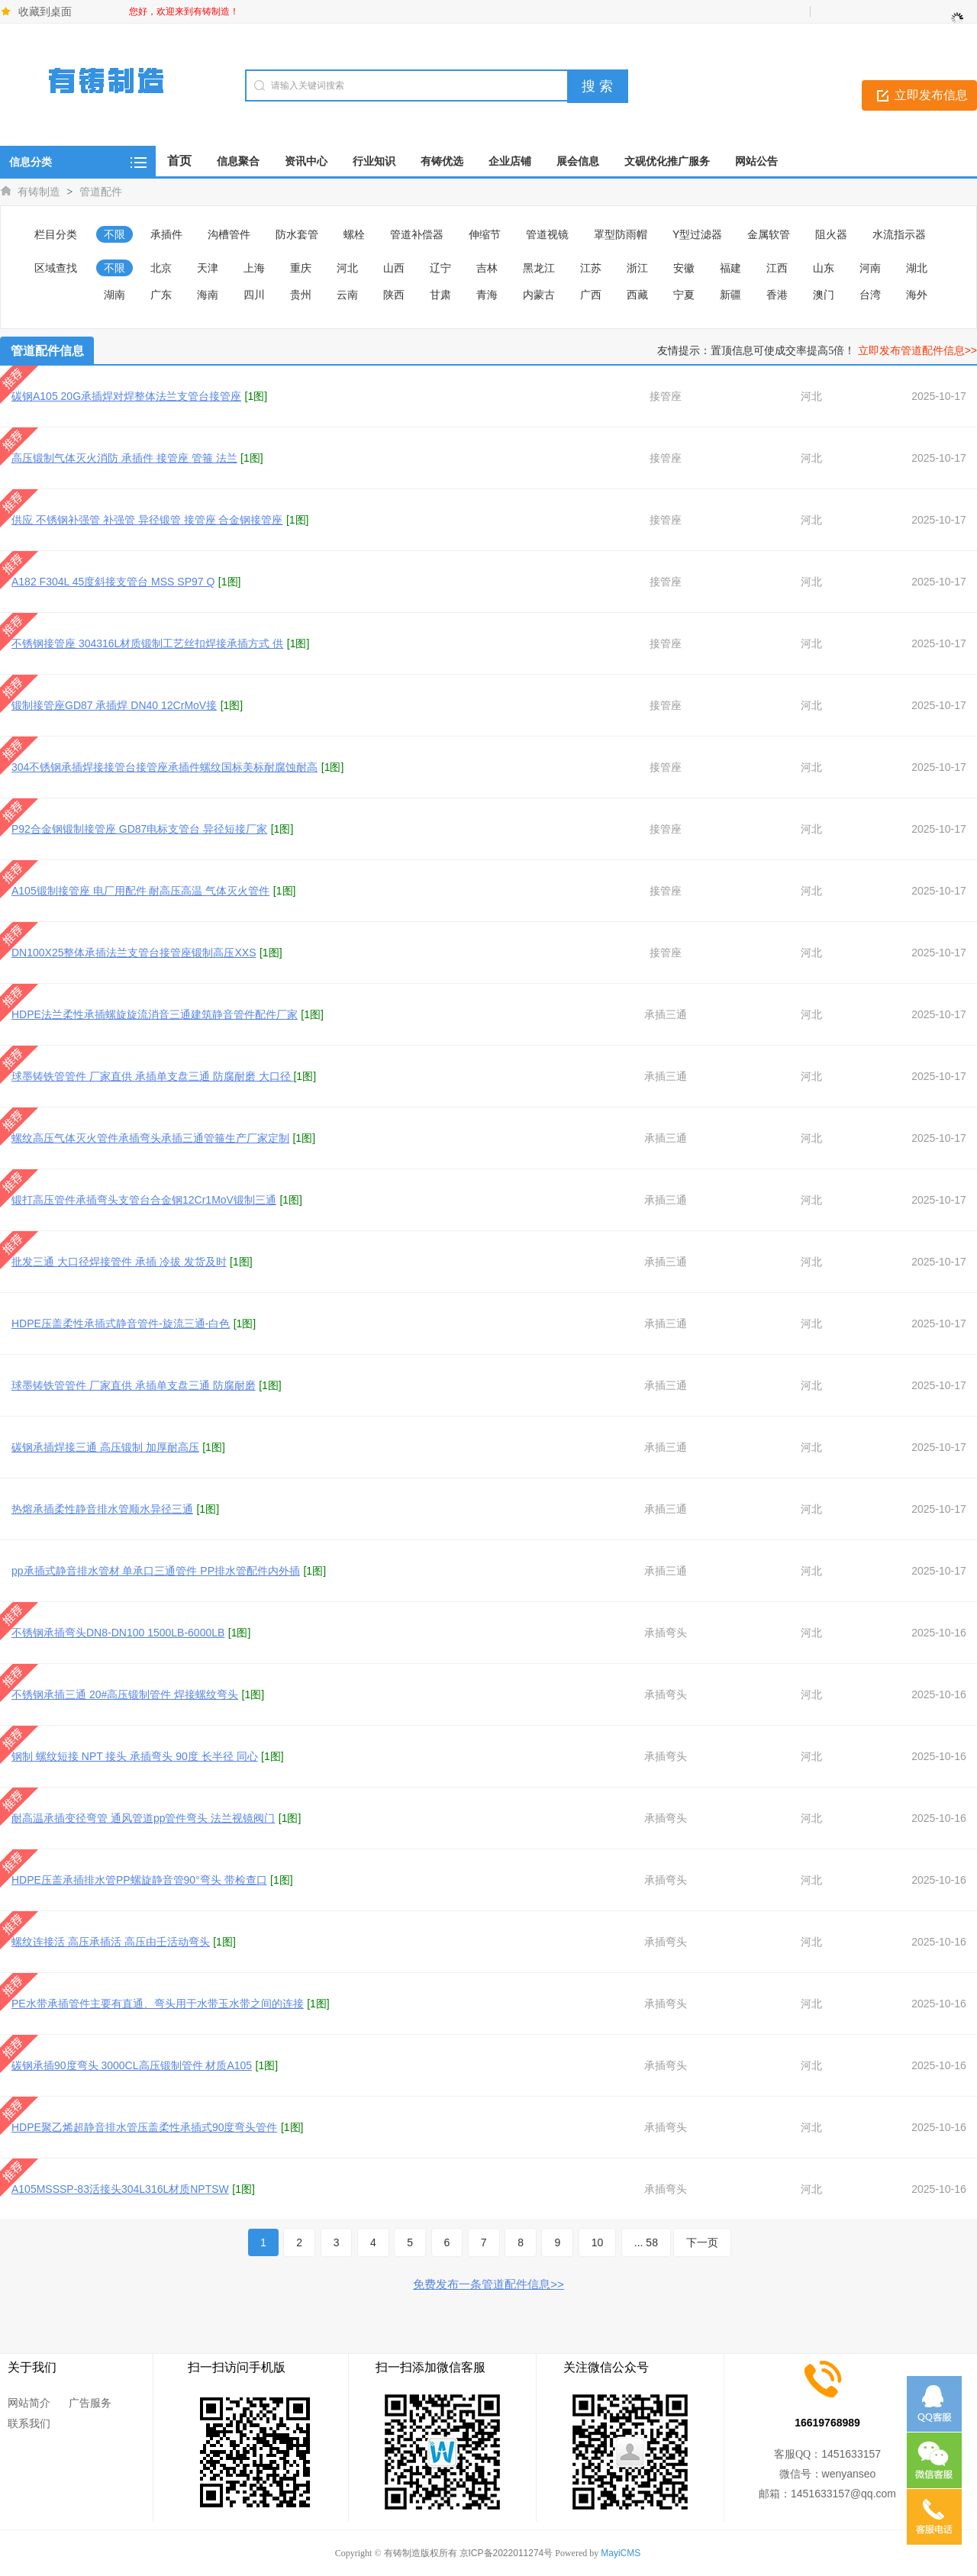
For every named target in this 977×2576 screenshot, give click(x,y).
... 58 (646, 2242)
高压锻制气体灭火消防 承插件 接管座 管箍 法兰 (124, 458)
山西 (394, 268)
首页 (179, 160)
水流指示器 (899, 234)
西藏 (637, 295)
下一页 (702, 2242)
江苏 (590, 268)
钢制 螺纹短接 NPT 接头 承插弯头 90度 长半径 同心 (134, 1756)
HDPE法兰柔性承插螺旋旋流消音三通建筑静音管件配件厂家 (154, 1014)
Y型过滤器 (697, 234)
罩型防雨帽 (620, 234)
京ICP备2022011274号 (506, 2553)
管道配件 (100, 191)
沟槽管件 (229, 234)
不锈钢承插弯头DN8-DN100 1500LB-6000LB (117, 1633)
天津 (207, 268)
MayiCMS (620, 2553)
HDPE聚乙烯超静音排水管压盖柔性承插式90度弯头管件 (144, 2127)
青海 (487, 295)
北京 (161, 268)
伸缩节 (485, 234)
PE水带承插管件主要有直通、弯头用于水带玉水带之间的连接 (157, 2003)
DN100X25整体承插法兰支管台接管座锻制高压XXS (133, 952)
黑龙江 (539, 268)
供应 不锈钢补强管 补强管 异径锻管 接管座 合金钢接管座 (146, 520)
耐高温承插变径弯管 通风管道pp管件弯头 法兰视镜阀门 (143, 1818)
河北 (347, 268)
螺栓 (354, 234)
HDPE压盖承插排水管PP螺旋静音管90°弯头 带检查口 (139, 1880)
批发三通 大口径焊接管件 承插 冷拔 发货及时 (119, 1262)
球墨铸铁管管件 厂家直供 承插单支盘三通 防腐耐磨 (133, 1385)
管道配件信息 (47, 350)
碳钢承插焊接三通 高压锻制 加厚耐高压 (105, 1447)
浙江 (637, 268)
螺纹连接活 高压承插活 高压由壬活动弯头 (110, 1942)
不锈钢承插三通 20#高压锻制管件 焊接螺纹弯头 (124, 1694)
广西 (590, 295)
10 (598, 2242)
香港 (777, 295)
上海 (254, 268)
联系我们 (29, 2423)
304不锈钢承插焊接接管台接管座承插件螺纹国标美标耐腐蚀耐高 (164, 767)
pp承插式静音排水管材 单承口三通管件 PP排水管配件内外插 (155, 1571)
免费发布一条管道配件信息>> (488, 2284)
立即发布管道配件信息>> (917, 350)
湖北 (916, 268)
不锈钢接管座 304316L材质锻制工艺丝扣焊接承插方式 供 (147, 643)
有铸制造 (39, 191)
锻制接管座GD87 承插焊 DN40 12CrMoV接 (114, 705)
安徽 (684, 268)
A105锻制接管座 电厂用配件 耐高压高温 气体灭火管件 (140, 891)
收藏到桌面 (45, 11)
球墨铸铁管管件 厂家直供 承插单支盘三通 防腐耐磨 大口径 (152, 1076)
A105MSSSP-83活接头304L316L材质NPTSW (120, 2189)
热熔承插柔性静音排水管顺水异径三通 (102, 1509)
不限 (114, 234)
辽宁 (440, 268)
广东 (161, 295)
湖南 (114, 295)
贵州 (300, 295)
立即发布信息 (931, 95)
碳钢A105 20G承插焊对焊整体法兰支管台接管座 (126, 396)
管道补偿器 (416, 234)
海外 (916, 295)
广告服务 (90, 2403)
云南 (347, 295)
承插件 (166, 234)
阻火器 (831, 234)
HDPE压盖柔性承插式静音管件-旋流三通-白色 (120, 1323)
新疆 (730, 295)
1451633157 (851, 2454)
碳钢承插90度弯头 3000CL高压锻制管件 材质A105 (131, 2065)
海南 (207, 295)
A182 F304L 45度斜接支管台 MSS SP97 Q (112, 581)
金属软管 (768, 234)
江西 (777, 268)
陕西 (394, 295)
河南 (870, 268)
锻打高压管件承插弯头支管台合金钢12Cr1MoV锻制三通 (143, 1200)
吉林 (487, 268)
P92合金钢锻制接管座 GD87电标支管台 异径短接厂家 (139, 829)
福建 (730, 268)
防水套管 (297, 234)
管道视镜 (547, 234)
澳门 (823, 295)
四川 (254, 295)
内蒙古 (539, 295)
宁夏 (684, 295)
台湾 (870, 295)
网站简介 (29, 2403)
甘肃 (440, 295)
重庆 (300, 268)
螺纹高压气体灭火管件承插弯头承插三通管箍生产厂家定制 (150, 1138)
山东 (823, 268)
